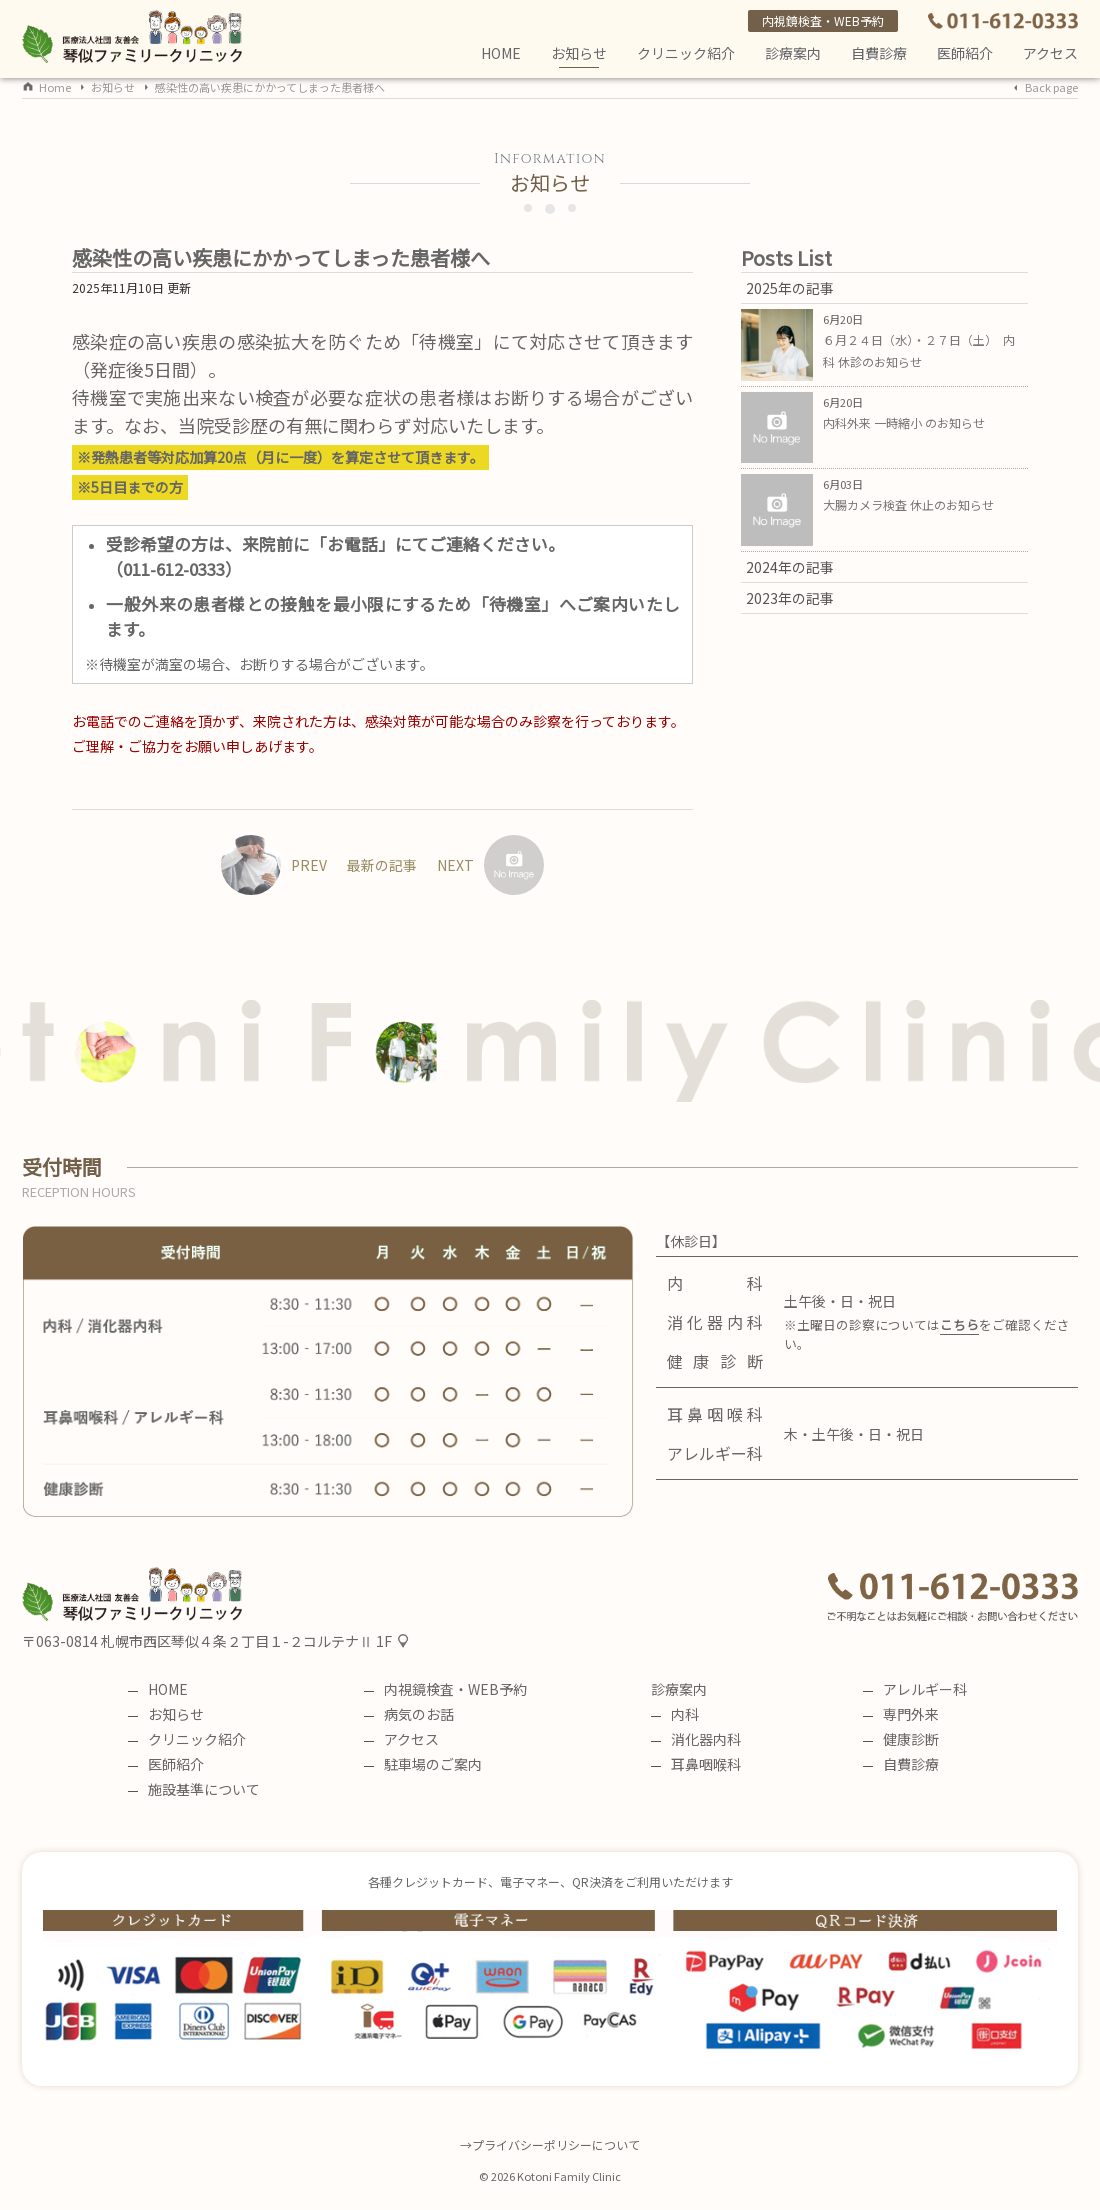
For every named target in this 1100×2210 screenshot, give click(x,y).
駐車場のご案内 (423, 1764)
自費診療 (901, 1764)
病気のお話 (409, 1714)
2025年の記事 (790, 288)
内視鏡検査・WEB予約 (823, 20)
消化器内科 (696, 1739)
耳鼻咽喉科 (696, 1764)
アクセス (1050, 53)
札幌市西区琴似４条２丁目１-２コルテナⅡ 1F (246, 1641)
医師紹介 (965, 53)
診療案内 (793, 53)
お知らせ (579, 55)
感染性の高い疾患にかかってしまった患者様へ (270, 87)
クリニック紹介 (686, 53)
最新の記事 (382, 865)
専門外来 (901, 1714)
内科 (675, 1714)
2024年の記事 (790, 567)
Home (55, 87)
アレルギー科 (915, 1689)
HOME (501, 53)
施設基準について (194, 1789)
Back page (1051, 87)
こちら (959, 1324)
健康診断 (901, 1739)
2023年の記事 (790, 598)
